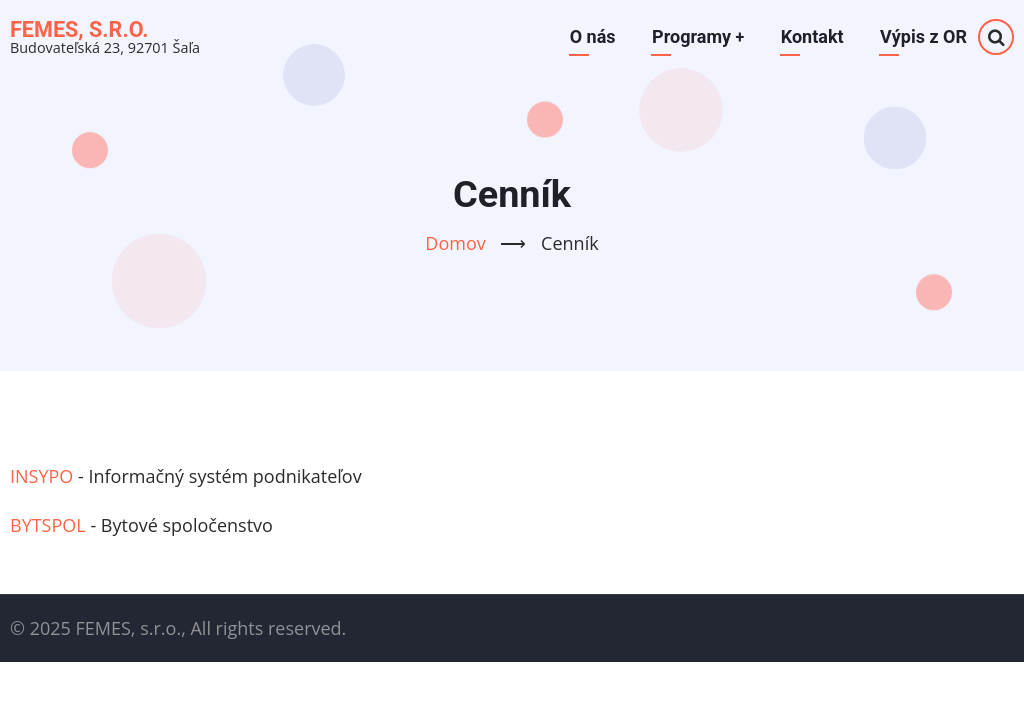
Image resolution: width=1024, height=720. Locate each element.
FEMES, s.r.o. (79, 29)
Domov (455, 243)
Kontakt (812, 36)
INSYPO (41, 476)
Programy (697, 36)
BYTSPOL (48, 525)
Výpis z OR (923, 36)
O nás (592, 36)
